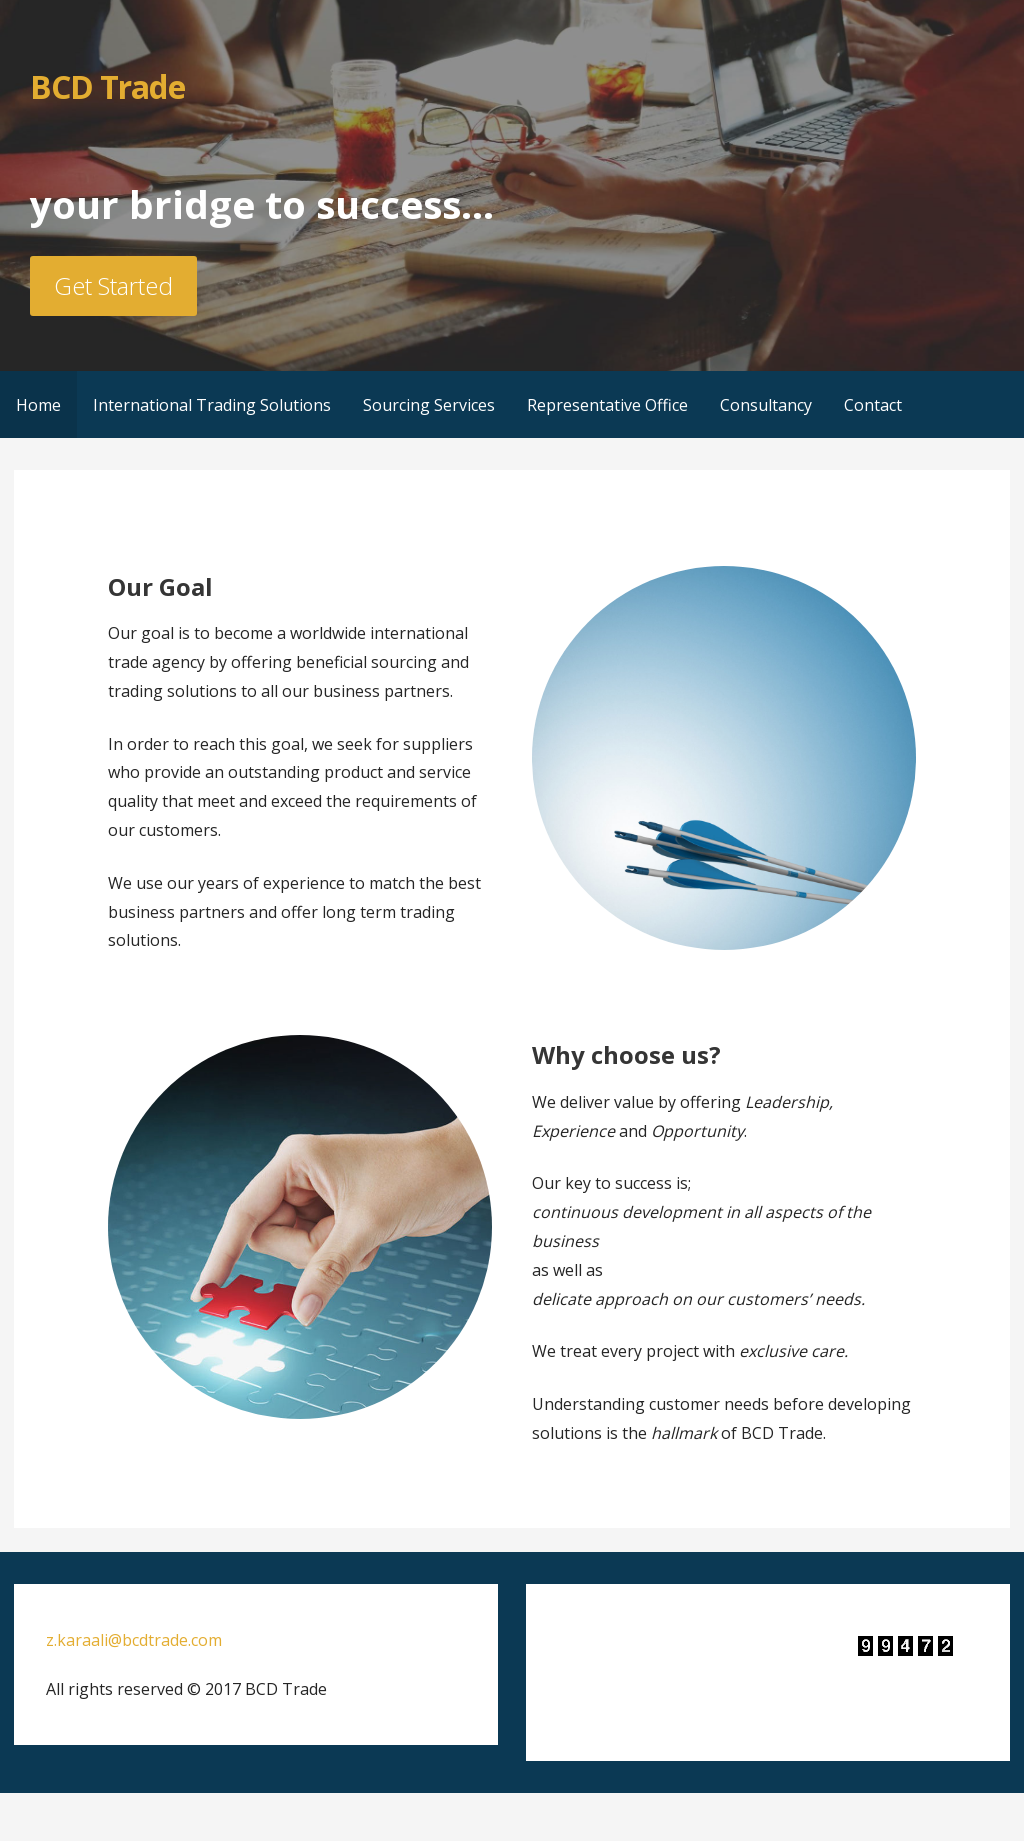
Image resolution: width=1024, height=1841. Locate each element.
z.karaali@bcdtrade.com (134, 1640)
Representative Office (607, 405)
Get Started (113, 285)
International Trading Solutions (212, 405)
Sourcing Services (429, 405)
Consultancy (766, 405)
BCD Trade (107, 86)
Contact (873, 405)
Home (38, 405)
